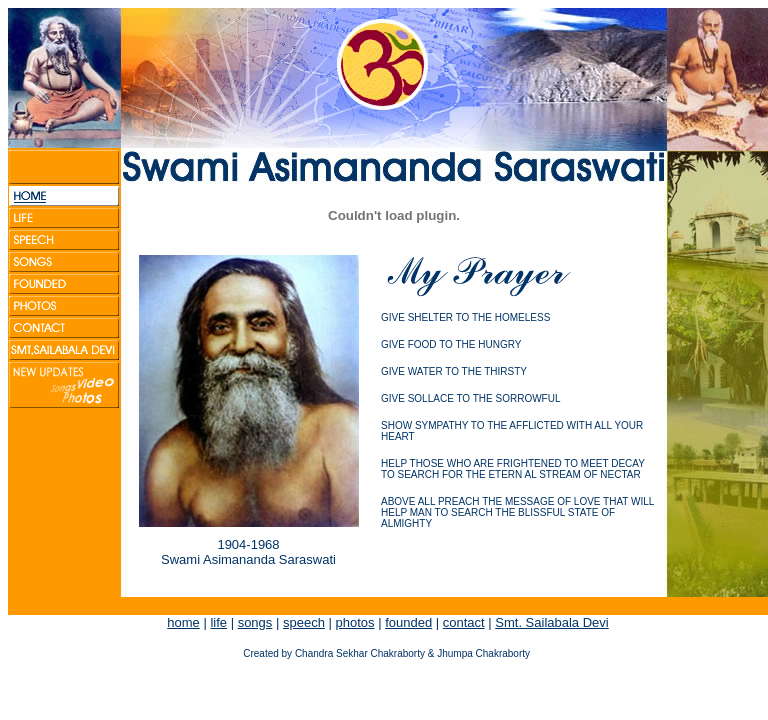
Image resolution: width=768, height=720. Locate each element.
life (218, 622)
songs (255, 622)
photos (354, 622)
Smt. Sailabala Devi (551, 622)
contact (464, 622)
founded (408, 622)
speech (304, 622)
